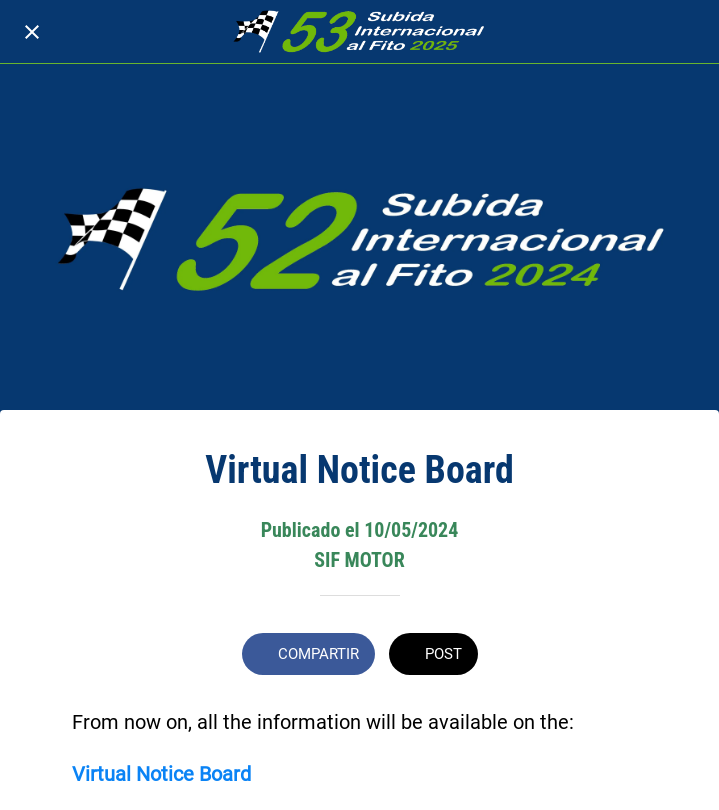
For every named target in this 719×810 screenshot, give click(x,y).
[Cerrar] (32, 32)
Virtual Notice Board (161, 774)
